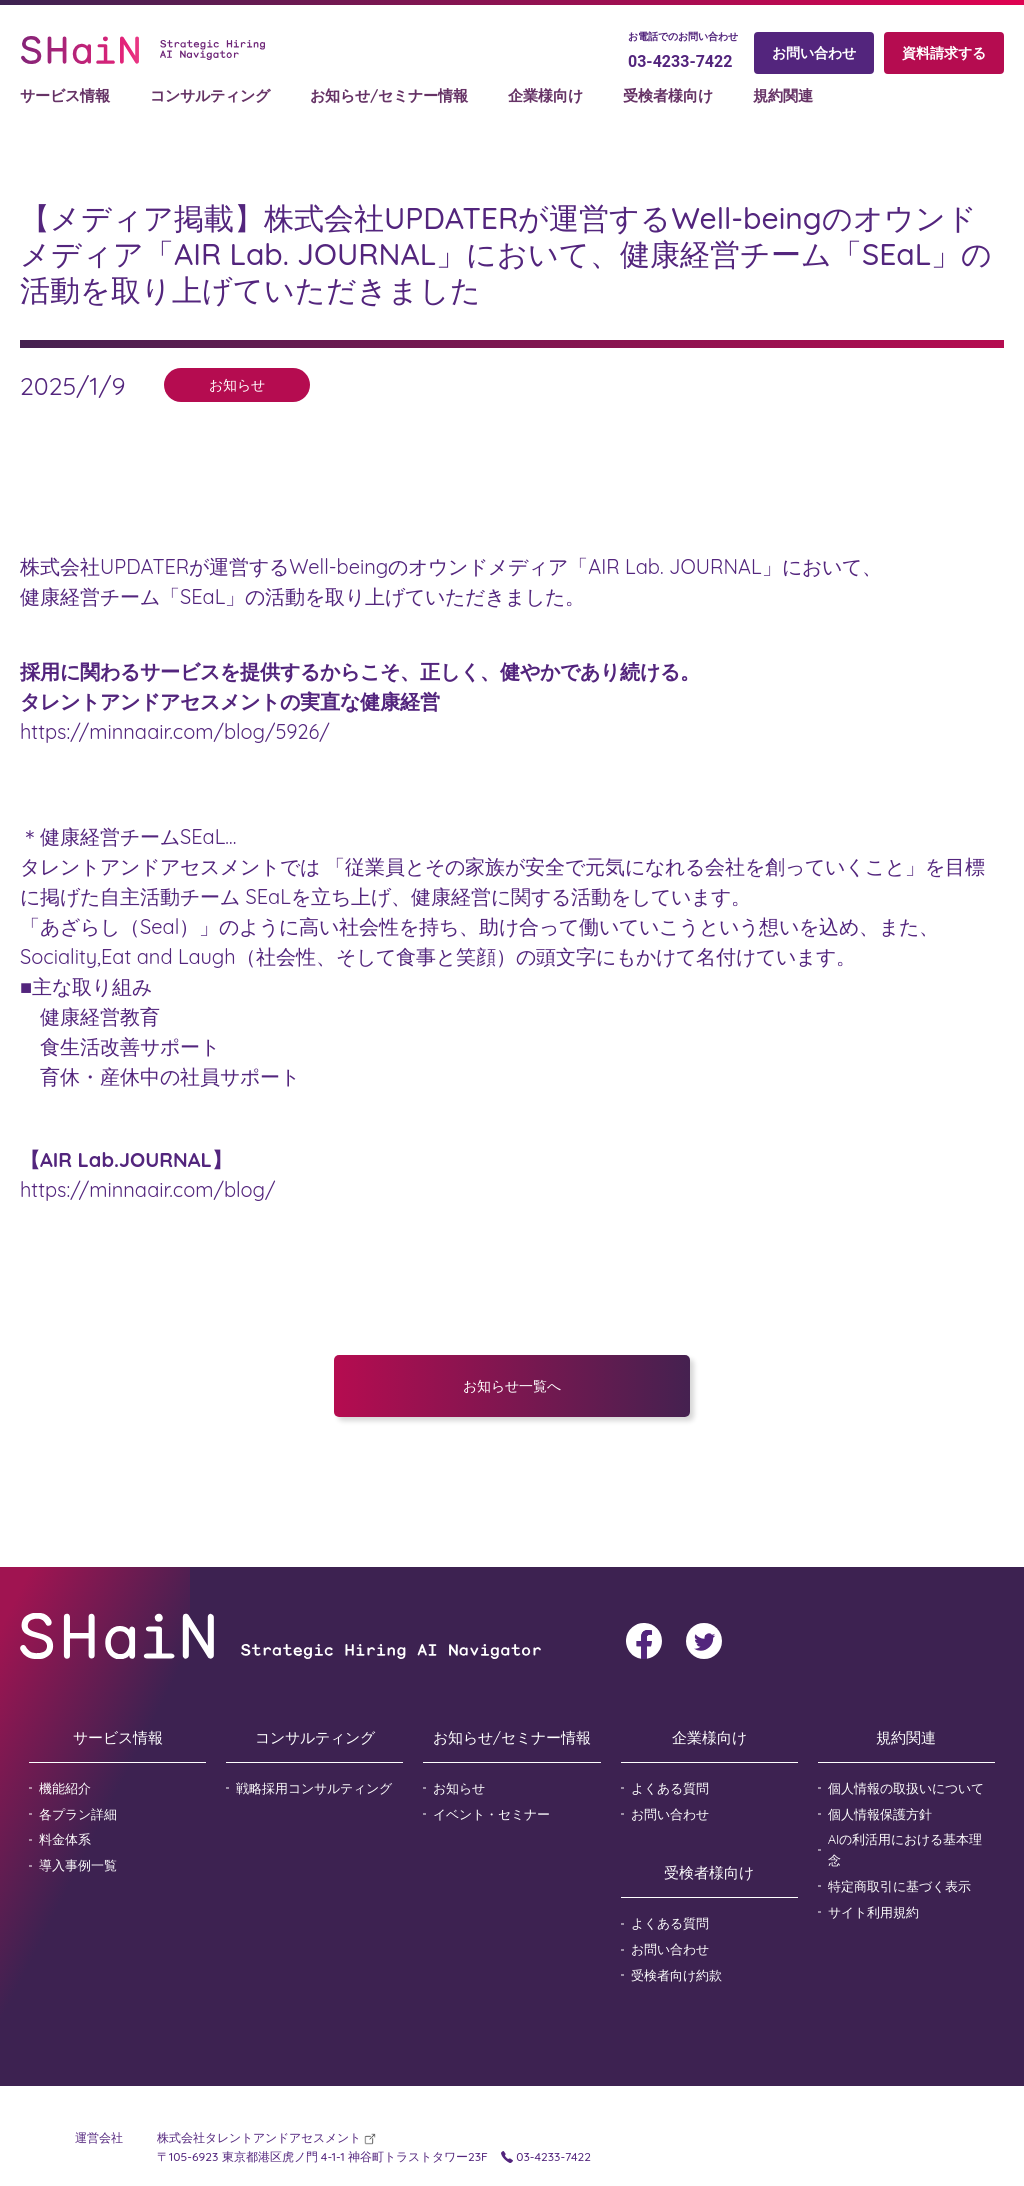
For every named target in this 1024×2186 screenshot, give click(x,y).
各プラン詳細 (78, 1814)
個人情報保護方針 (880, 1814)
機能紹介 (65, 1788)
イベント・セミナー (491, 1814)
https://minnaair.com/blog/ (147, 1189)
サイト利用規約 (873, 1912)
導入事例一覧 (78, 1865)
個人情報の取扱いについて (906, 1788)
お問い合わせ (814, 54)
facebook (644, 1641)
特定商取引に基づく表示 (899, 1886)
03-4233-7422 (680, 62)
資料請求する (944, 54)
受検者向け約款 (676, 1975)
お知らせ (459, 1788)
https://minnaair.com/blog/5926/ (175, 731)
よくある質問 (670, 1788)
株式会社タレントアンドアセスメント (260, 2137)
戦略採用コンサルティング (314, 1788)
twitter (704, 1641)
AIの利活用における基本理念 (905, 1849)
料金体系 (65, 1839)
